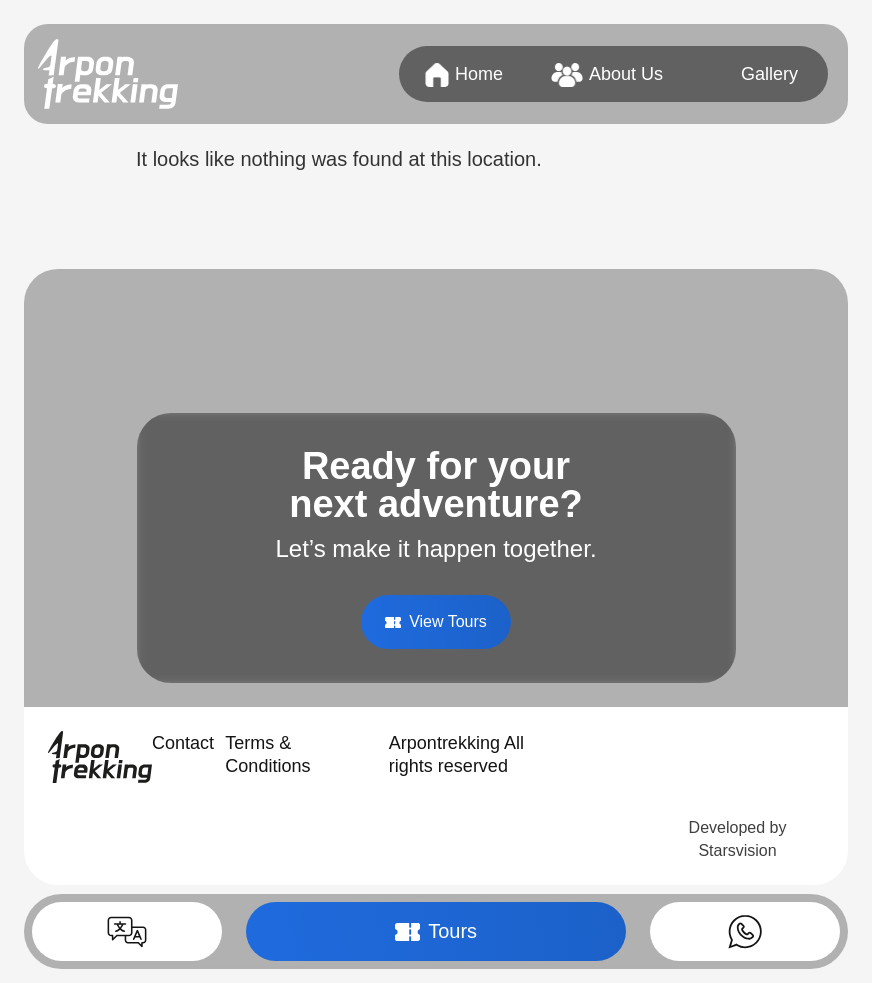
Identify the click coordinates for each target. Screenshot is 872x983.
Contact (183, 743)
